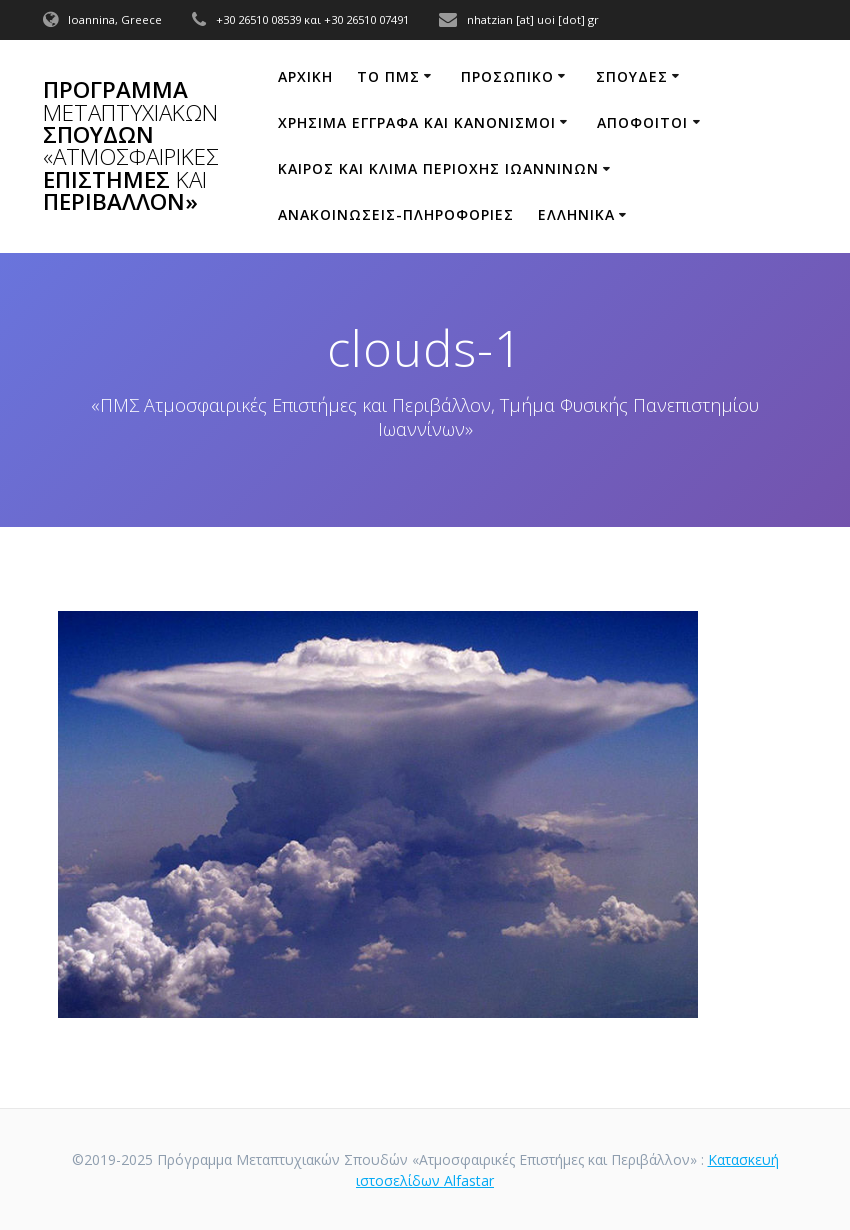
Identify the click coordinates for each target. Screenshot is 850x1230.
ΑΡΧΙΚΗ (305, 76)
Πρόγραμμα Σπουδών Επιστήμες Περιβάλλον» (131, 146)
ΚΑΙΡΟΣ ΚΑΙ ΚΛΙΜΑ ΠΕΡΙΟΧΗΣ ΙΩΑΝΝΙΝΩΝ (438, 168)
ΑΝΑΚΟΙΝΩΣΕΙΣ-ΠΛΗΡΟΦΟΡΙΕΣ (396, 214)
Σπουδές (632, 76)
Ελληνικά (576, 214)
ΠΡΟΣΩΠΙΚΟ (507, 76)
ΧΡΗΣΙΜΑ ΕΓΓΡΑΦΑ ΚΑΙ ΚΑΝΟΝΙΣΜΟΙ (417, 122)
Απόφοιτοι (642, 122)
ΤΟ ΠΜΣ (388, 76)
